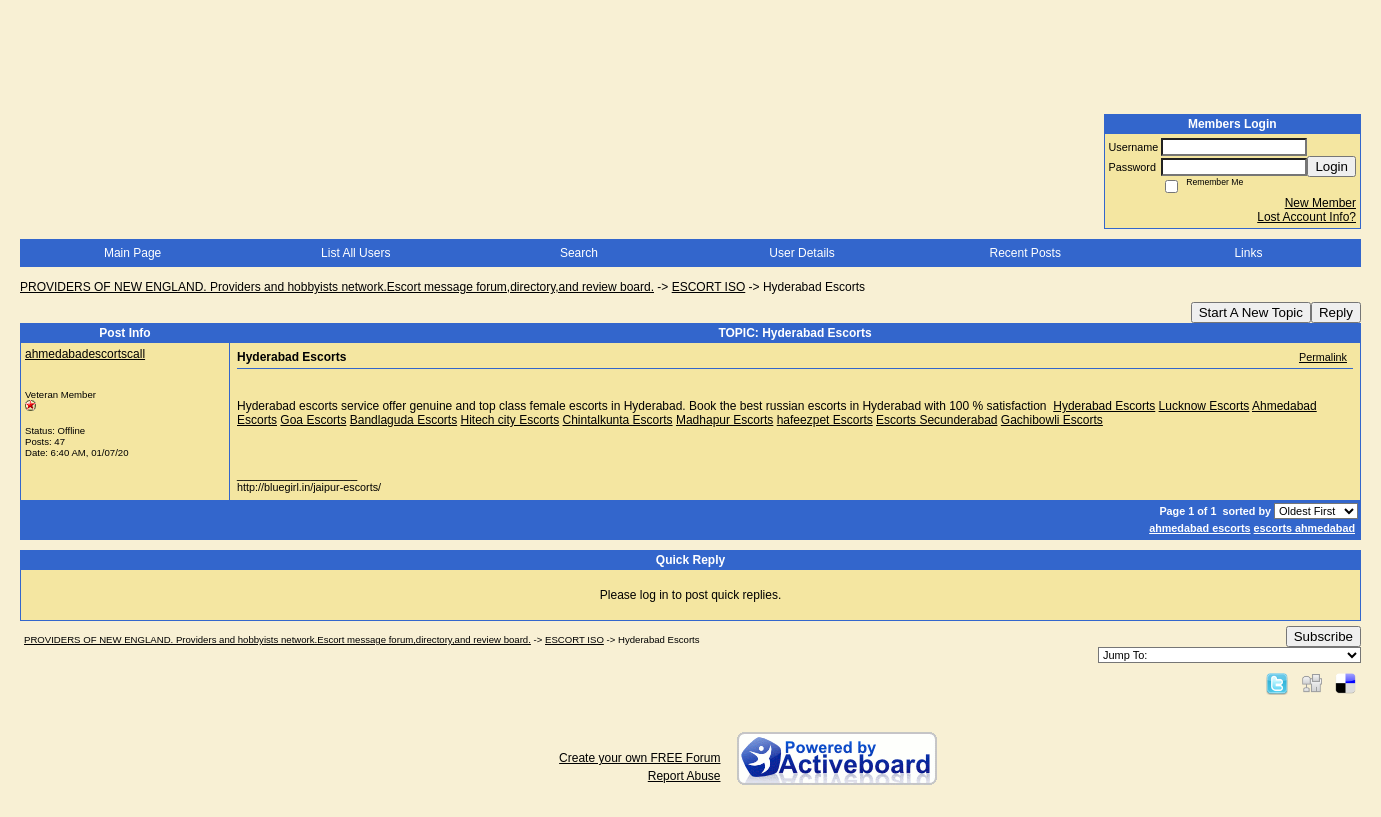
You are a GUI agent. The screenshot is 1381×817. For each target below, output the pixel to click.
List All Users (355, 253)
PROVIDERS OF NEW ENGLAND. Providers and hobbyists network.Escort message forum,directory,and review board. (337, 287)
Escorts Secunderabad (936, 420)
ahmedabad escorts (1199, 528)
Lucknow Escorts (1204, 406)
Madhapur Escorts (724, 420)
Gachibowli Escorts (1052, 420)
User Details (801, 253)
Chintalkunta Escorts (618, 420)
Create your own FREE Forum (639, 758)
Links (1248, 253)
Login (1331, 166)
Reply (1336, 312)
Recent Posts (1025, 253)
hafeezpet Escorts (825, 420)
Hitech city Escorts (509, 420)
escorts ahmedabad (1304, 528)
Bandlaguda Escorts (403, 420)
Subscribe (1323, 636)
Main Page (132, 253)
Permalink (1323, 357)
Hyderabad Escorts (1104, 406)
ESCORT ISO (709, 287)
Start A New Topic (1251, 312)
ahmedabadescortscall (85, 354)
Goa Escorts (313, 420)
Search (579, 253)
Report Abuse (684, 776)
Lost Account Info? (1306, 217)
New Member (1320, 203)
